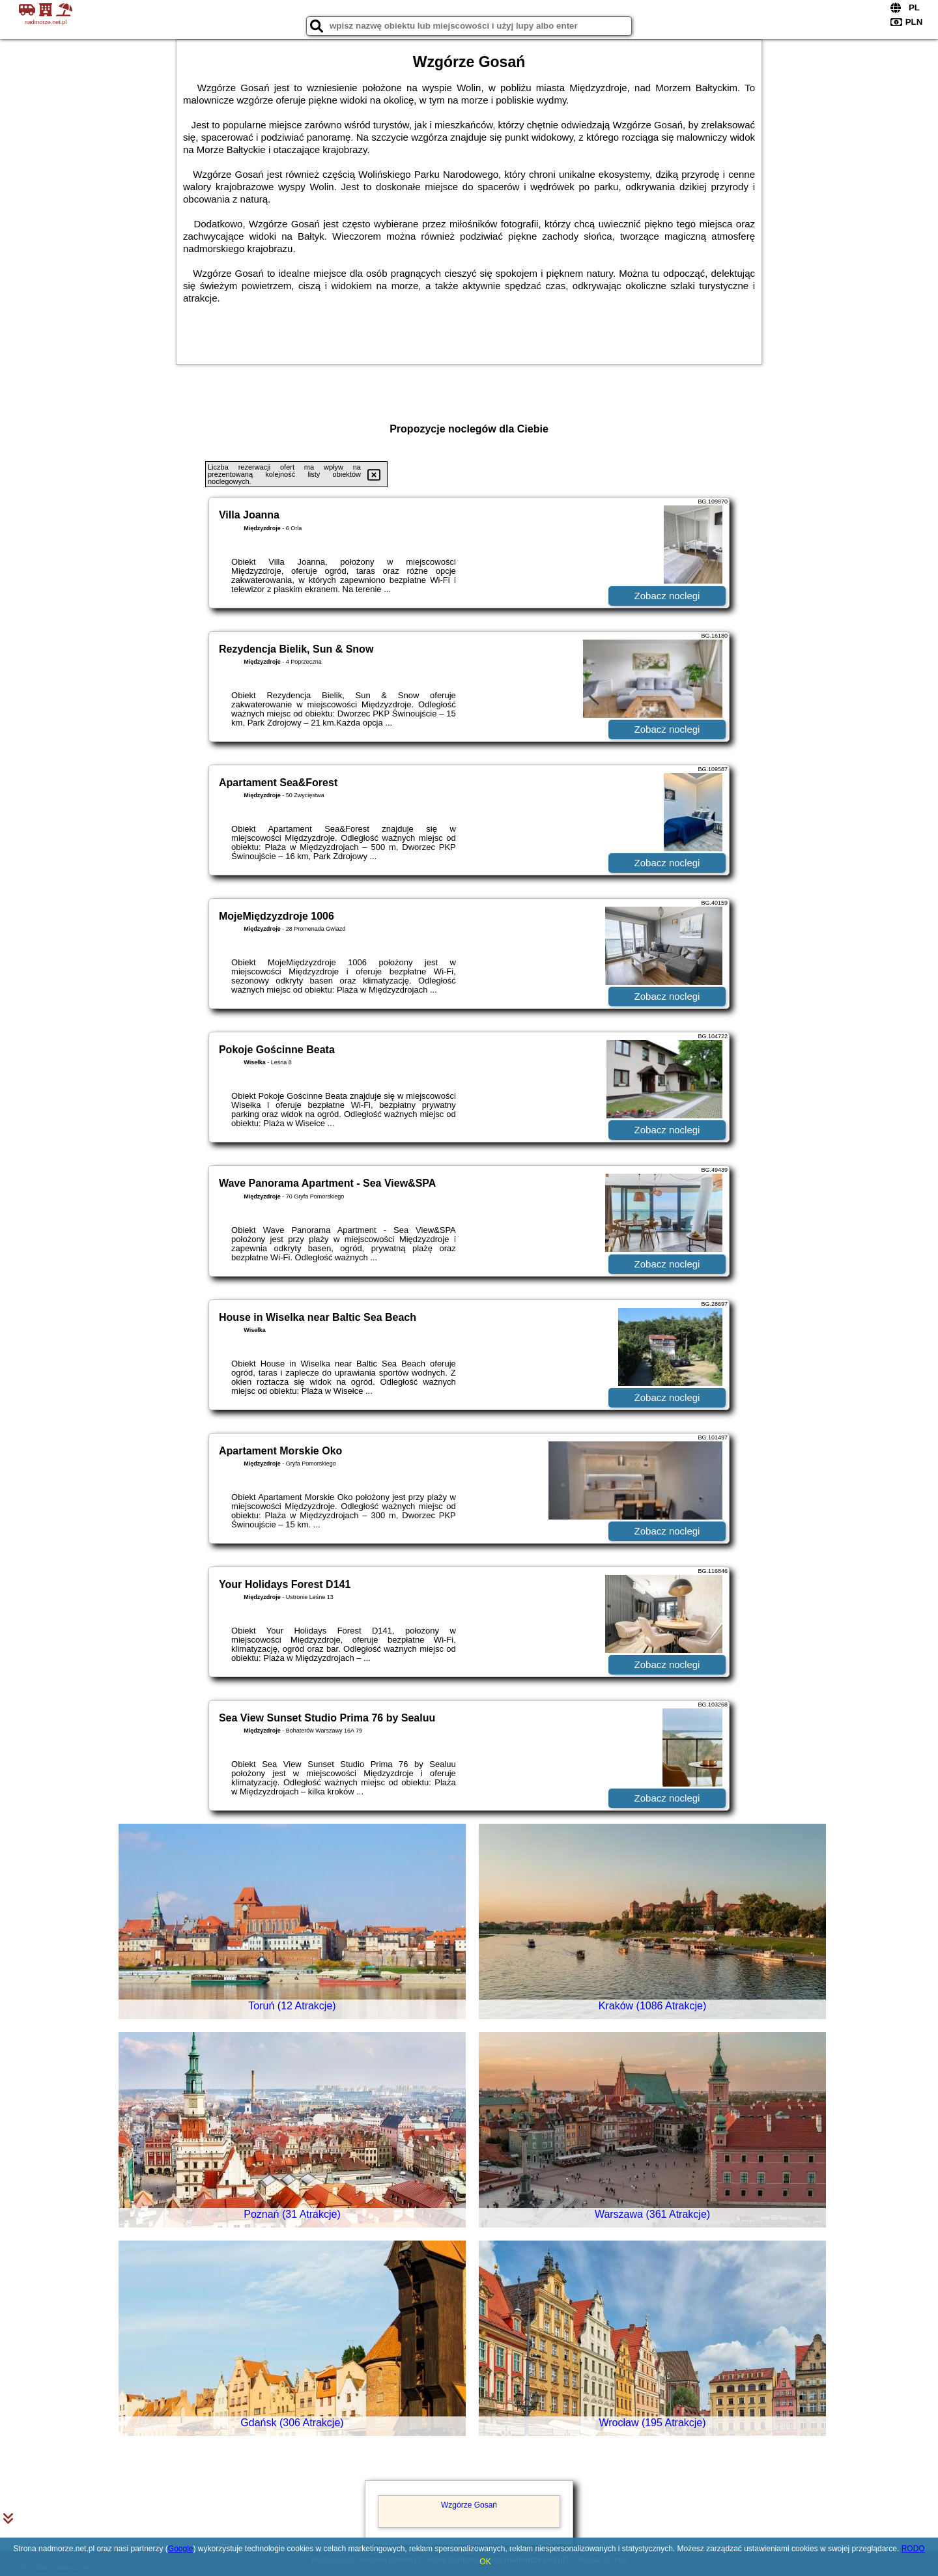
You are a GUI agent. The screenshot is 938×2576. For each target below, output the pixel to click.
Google (180, 2548)
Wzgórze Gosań (469, 2505)
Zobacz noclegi (667, 595)
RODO (913, 2548)
